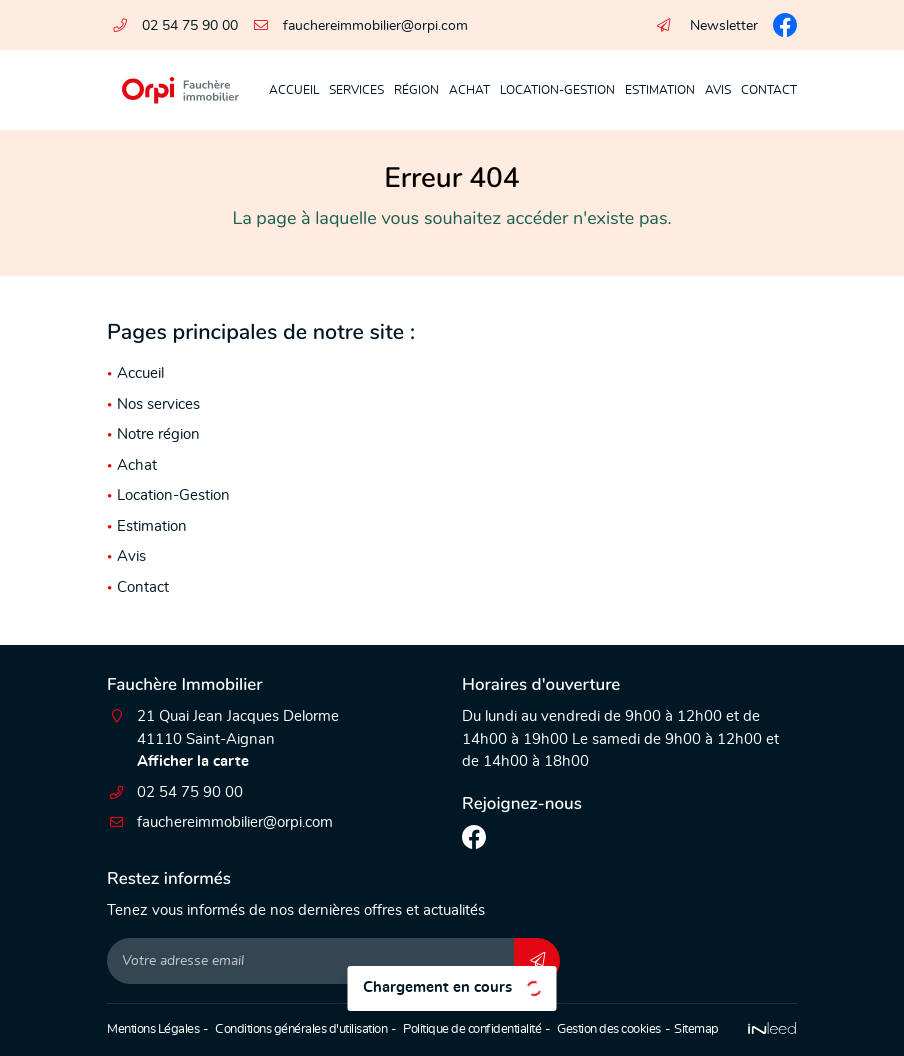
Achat (469, 90)
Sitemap (696, 1029)
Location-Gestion (557, 90)
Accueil (294, 90)
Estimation (660, 90)
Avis (718, 90)
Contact (769, 90)
